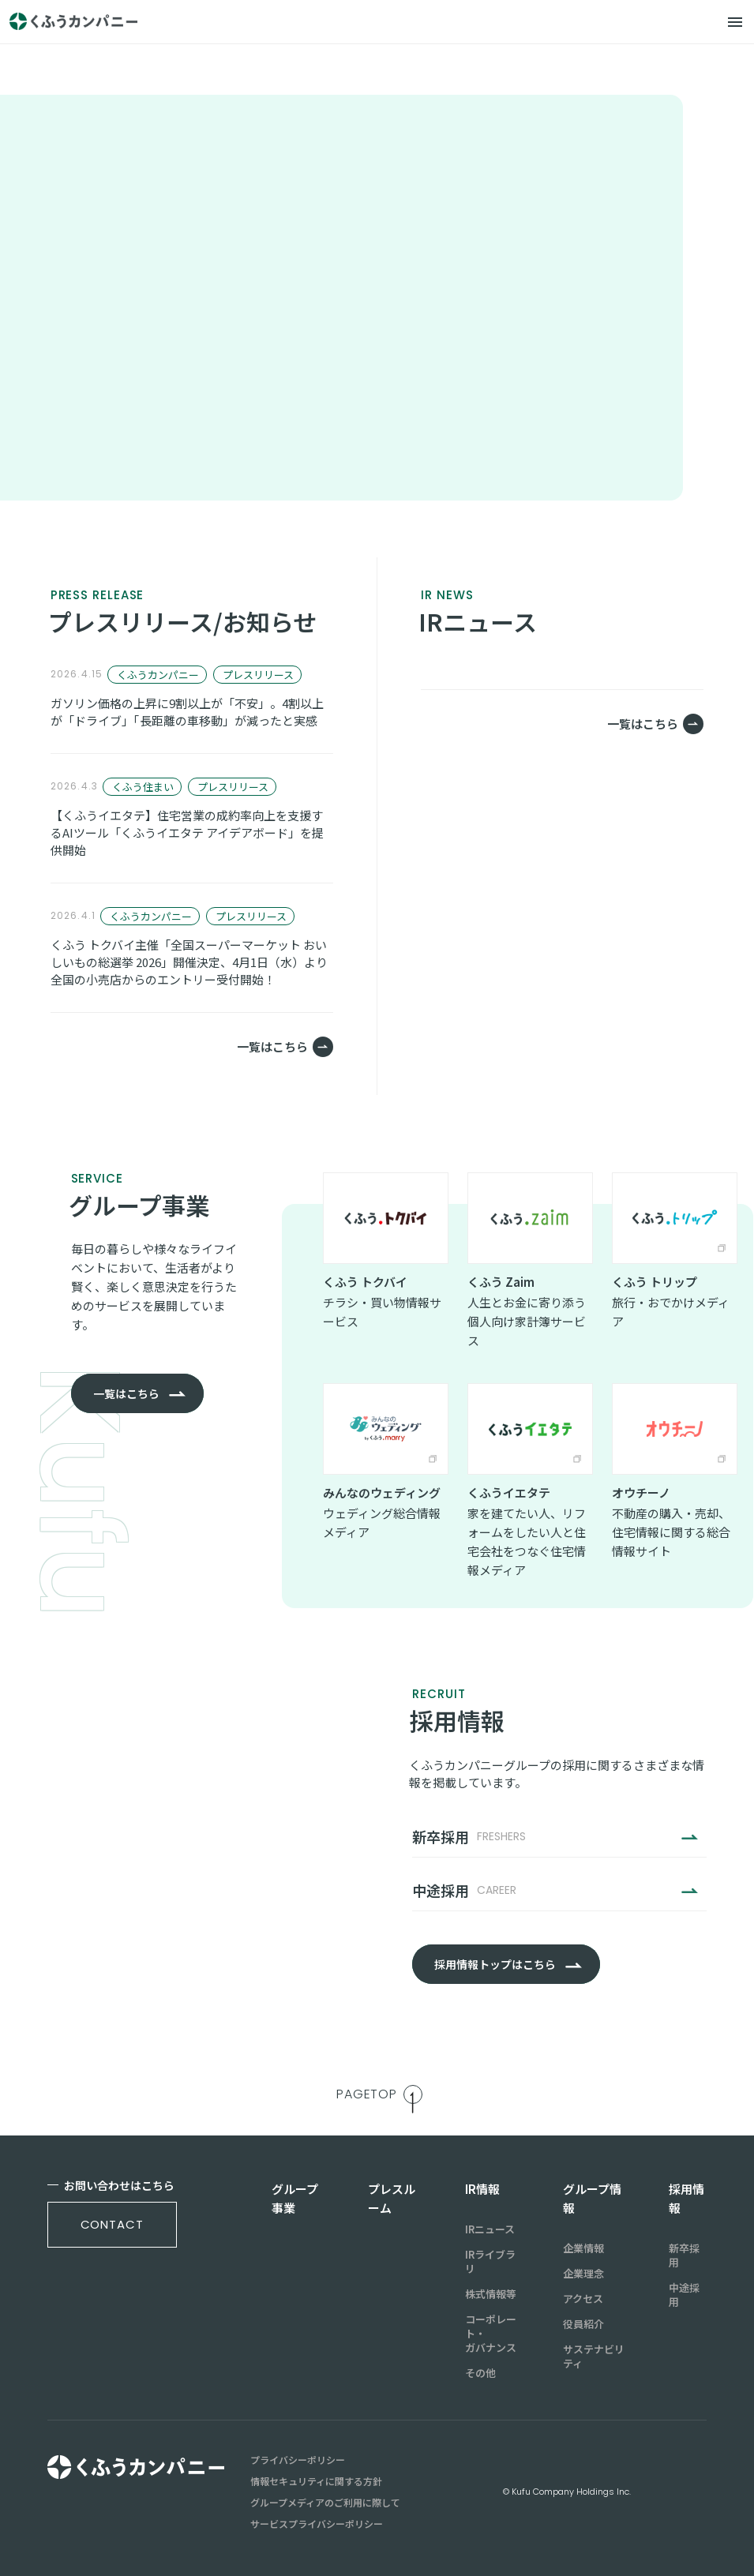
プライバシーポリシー (297, 2460)
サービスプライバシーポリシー (316, 2524)
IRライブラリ (490, 2262)
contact (112, 2224)
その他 (480, 2373)
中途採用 (684, 2295)
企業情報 (583, 2248)
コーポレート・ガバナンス (490, 2333)
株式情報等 (490, 2294)
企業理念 (583, 2274)
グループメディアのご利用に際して (325, 2502)
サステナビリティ (594, 2356)
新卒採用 (684, 2255)
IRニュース (490, 2229)
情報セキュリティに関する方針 (316, 2481)
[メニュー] (735, 22)
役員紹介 (583, 2324)
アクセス (583, 2299)
